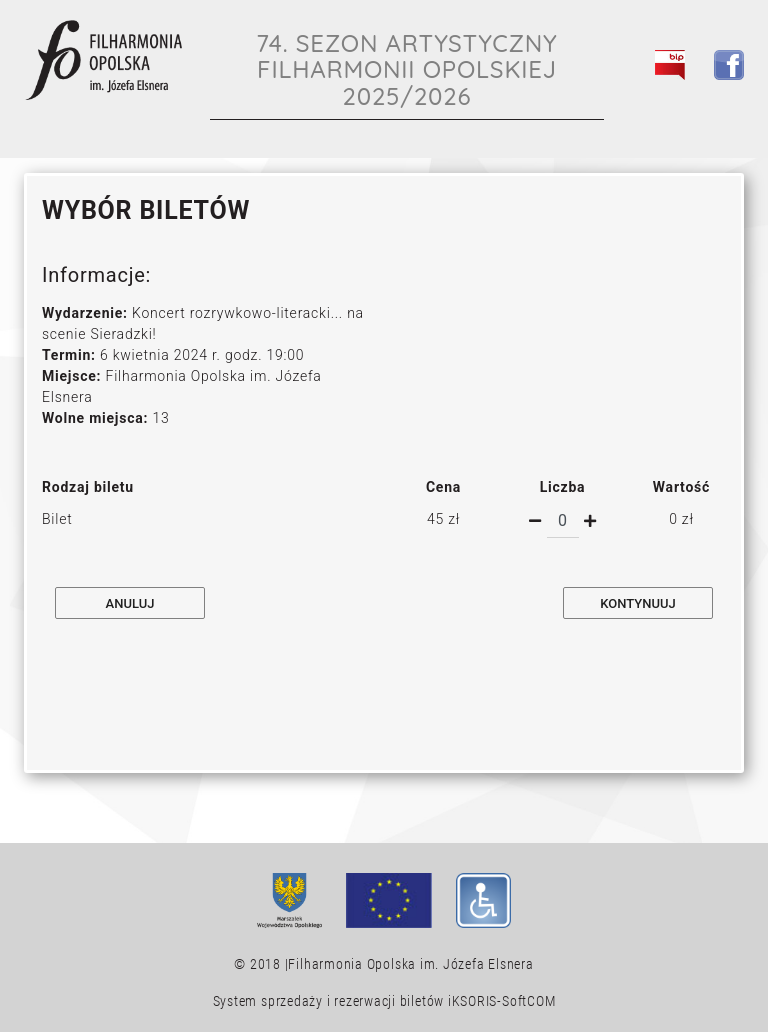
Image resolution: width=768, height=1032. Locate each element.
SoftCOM (528, 1001)
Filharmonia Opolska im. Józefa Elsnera (410, 964)
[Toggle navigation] (718, 111)
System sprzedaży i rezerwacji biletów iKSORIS (355, 1001)
